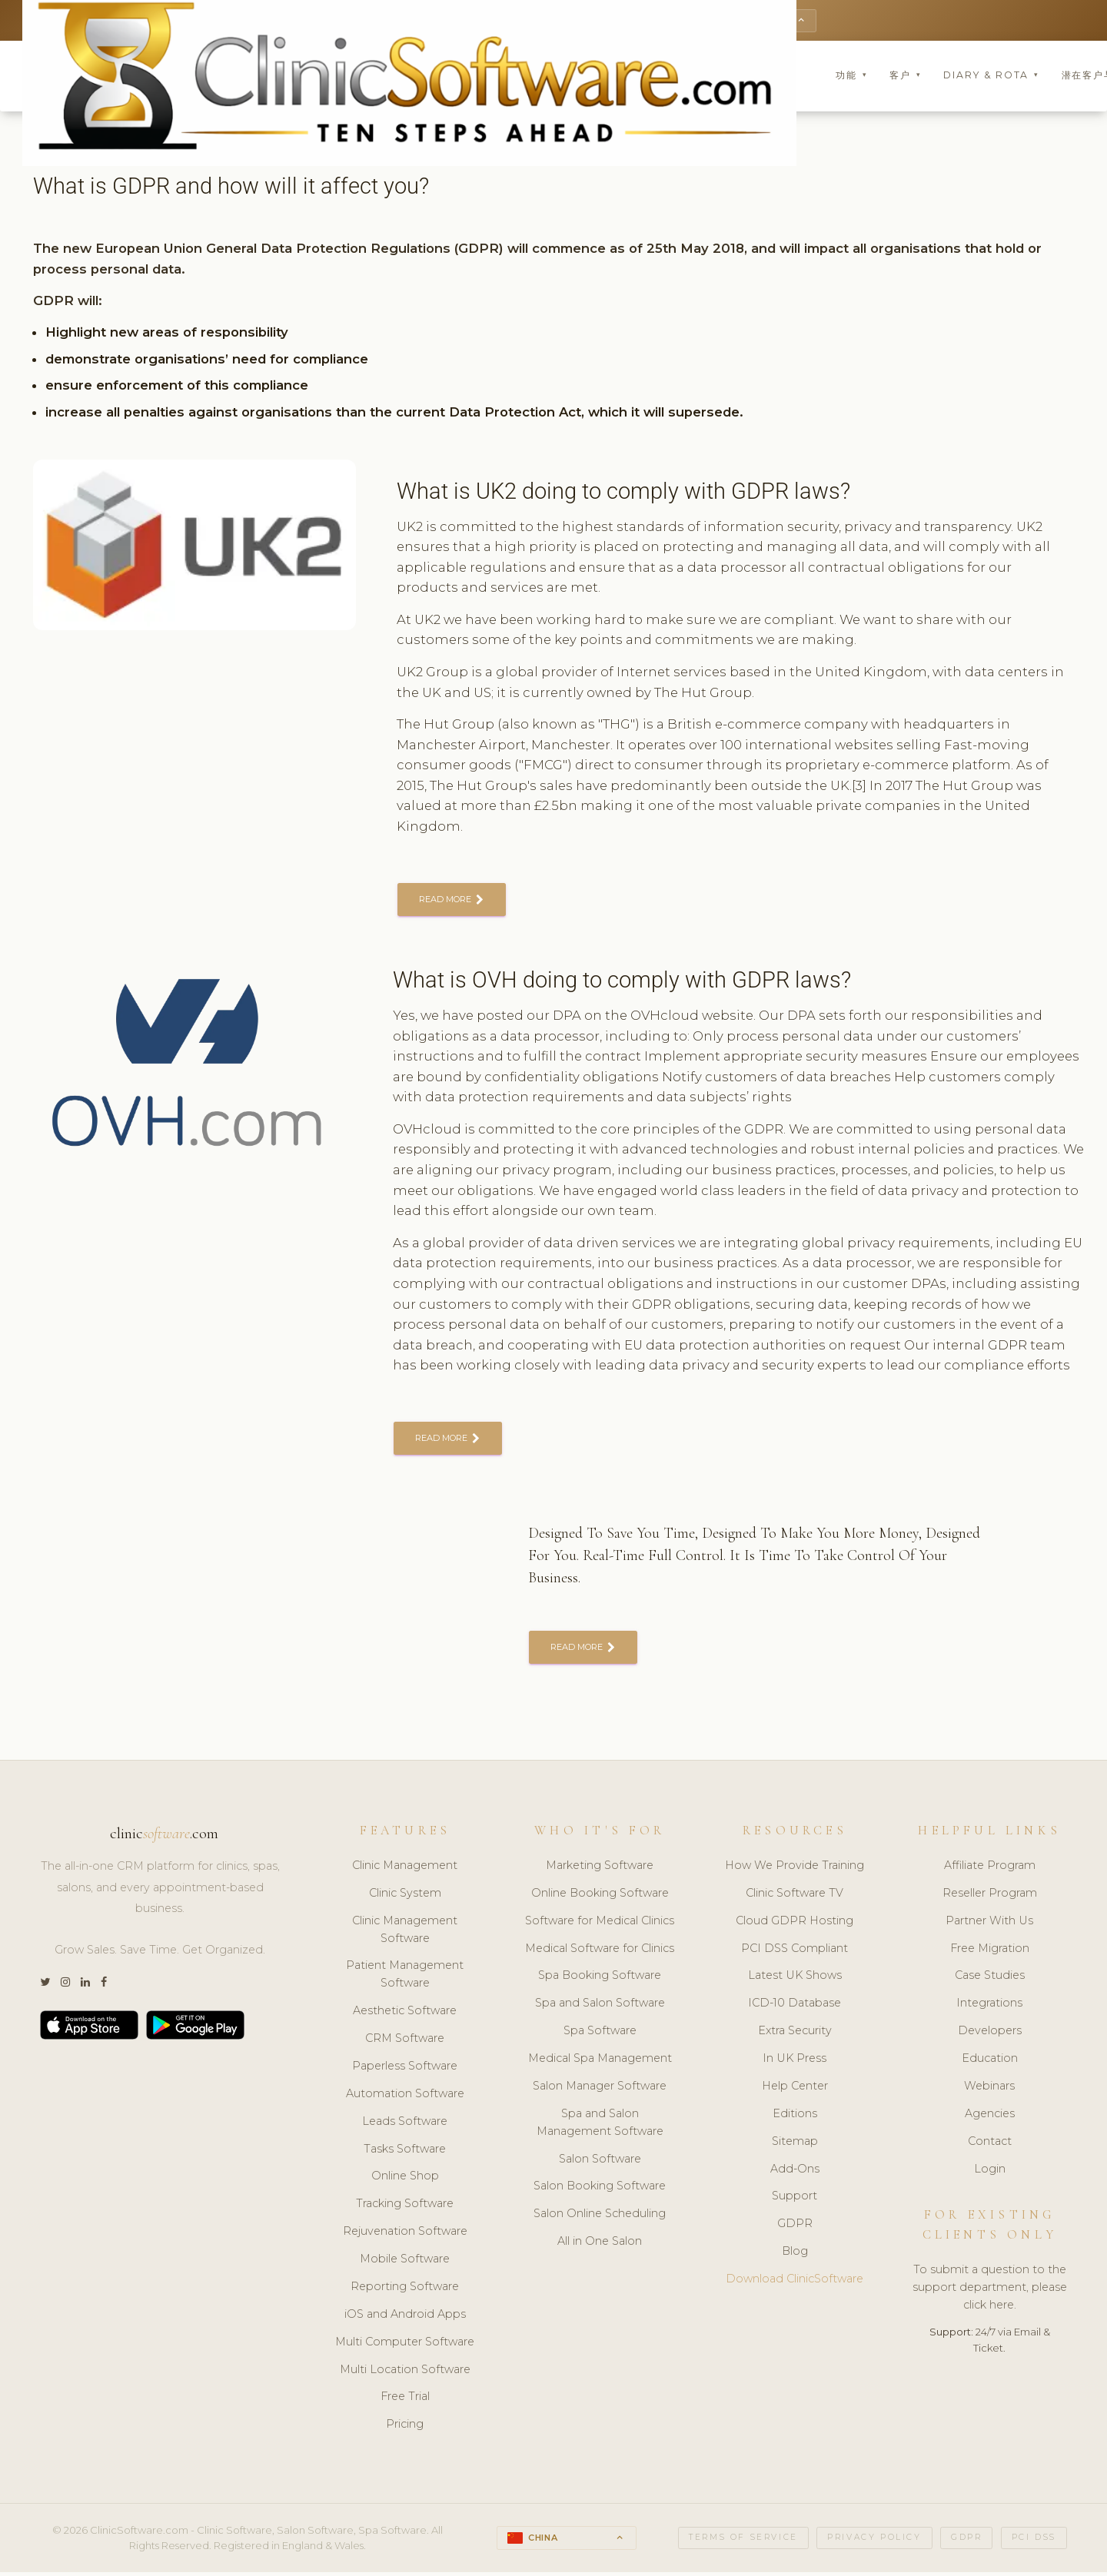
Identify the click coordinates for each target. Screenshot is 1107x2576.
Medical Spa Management (600, 2063)
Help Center (795, 2090)
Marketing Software (599, 1870)
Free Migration (989, 1953)
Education (990, 2063)
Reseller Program (989, 1897)
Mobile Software (405, 2264)
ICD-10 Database (794, 2008)
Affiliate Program (990, 1870)
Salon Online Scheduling (600, 2219)
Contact (990, 2146)
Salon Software (600, 2163)
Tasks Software (405, 2153)
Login (990, 2173)
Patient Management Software (405, 1979)
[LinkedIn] (85, 1988)
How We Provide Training (794, 1870)
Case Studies (990, 1980)
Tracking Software (405, 2209)
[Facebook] (104, 1988)
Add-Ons (794, 2173)
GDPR (795, 2229)
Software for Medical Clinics (599, 1925)
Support (794, 2201)
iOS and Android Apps (405, 2318)
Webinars (989, 2090)
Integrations (989, 2008)
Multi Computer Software (404, 2346)
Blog (795, 2256)
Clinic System (405, 1897)
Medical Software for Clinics (599, 1953)
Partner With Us (989, 1925)
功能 (851, 76)
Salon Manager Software (600, 2090)
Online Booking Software (600, 1897)
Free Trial (405, 2401)
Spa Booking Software (599, 1980)
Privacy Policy (874, 2543)
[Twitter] (45, 1988)
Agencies (990, 2118)
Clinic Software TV (794, 1897)
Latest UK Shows (795, 1980)
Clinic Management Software (404, 1934)
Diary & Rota (991, 76)
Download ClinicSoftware (794, 2284)
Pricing (405, 2429)
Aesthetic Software (405, 2016)
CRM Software (404, 2043)
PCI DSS (1034, 2543)
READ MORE (453, 902)
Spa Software (600, 2036)
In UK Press (794, 2063)
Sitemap (795, 2146)
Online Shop (405, 2181)
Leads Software (404, 2126)
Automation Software (405, 2098)
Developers (990, 2036)
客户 (905, 76)
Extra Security (795, 2036)
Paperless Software (404, 2070)
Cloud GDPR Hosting (794, 1925)
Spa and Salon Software (600, 2008)
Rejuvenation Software (405, 2236)
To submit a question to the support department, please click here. (990, 2292)
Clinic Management (404, 1870)
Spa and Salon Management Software (600, 2127)
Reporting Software (405, 2291)
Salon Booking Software (600, 2191)
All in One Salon (599, 2246)
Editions (795, 2118)
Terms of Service (743, 2543)
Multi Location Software (405, 2374)
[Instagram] (65, 1988)
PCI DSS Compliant (794, 1953)
